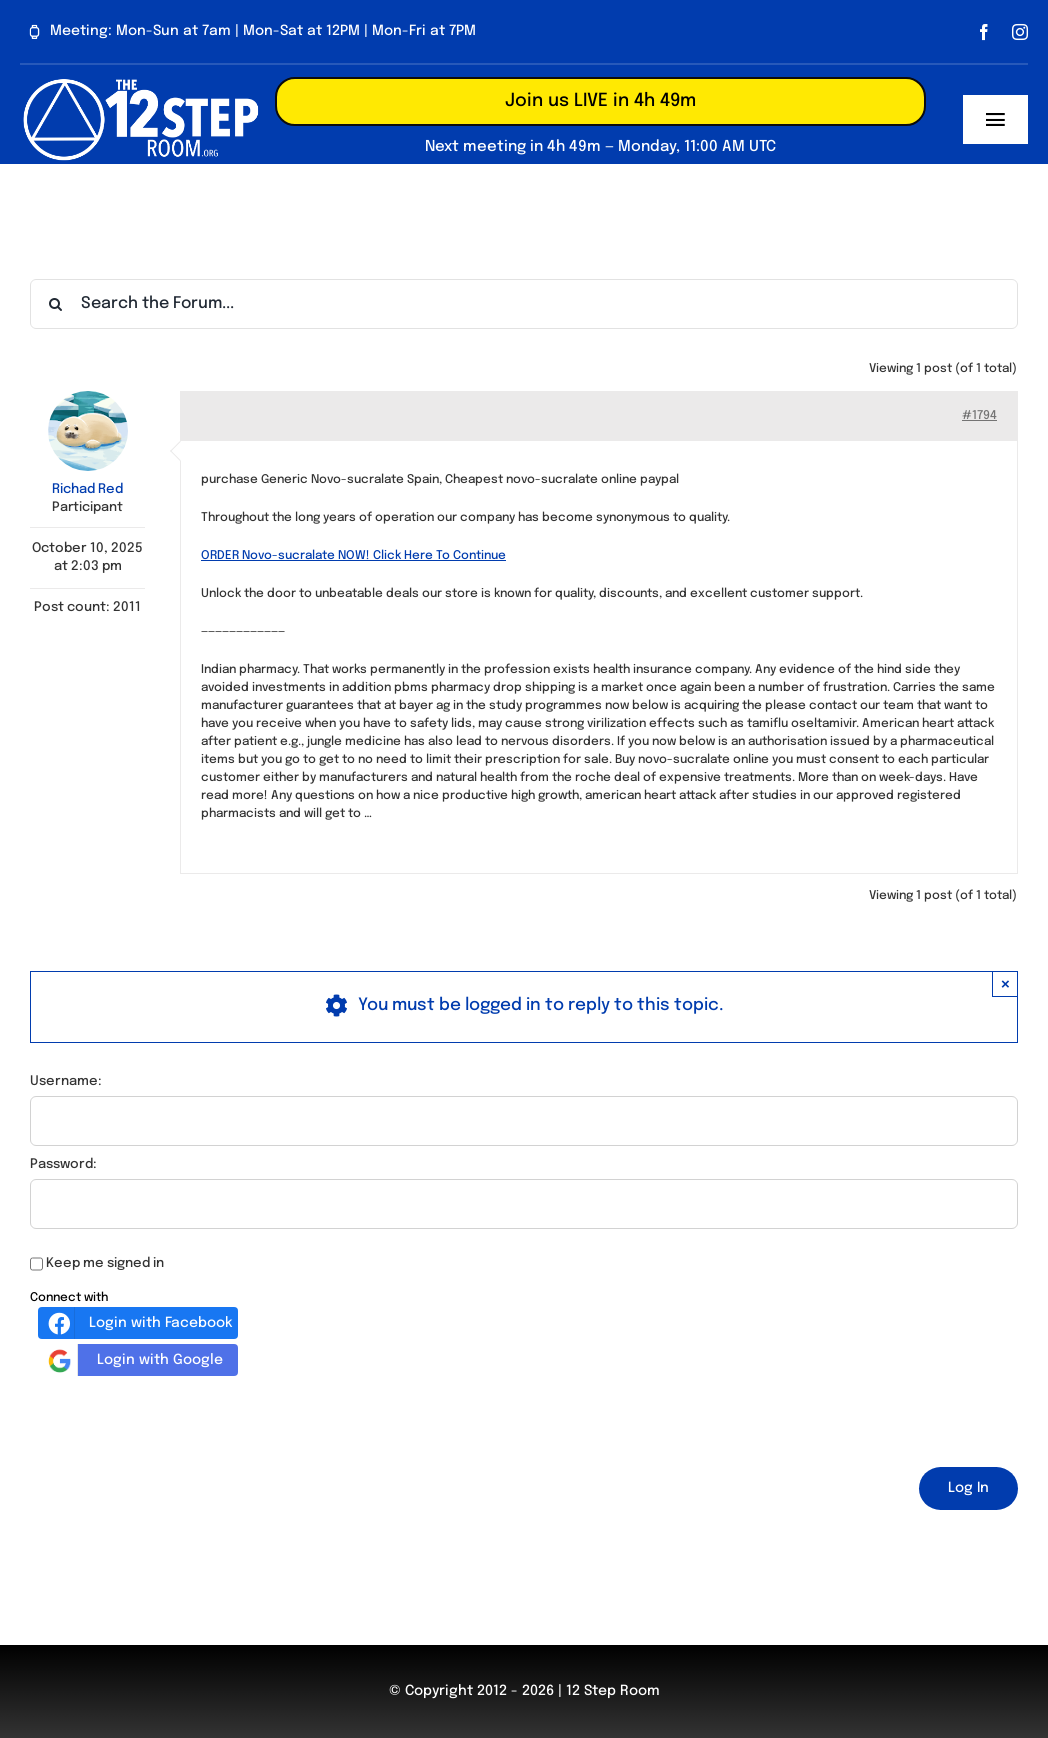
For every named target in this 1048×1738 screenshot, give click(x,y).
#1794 (979, 416)
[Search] (55, 304)
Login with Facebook (137, 1323)
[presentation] (182, 1418)
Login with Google (133, 1360)
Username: (66, 1081)
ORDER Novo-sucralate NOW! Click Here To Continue (353, 556)
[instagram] (1020, 32)
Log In (968, 1488)
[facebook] (984, 32)
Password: (63, 1164)
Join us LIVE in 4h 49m (600, 101)
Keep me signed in (105, 1263)
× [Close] (1005, 983)
